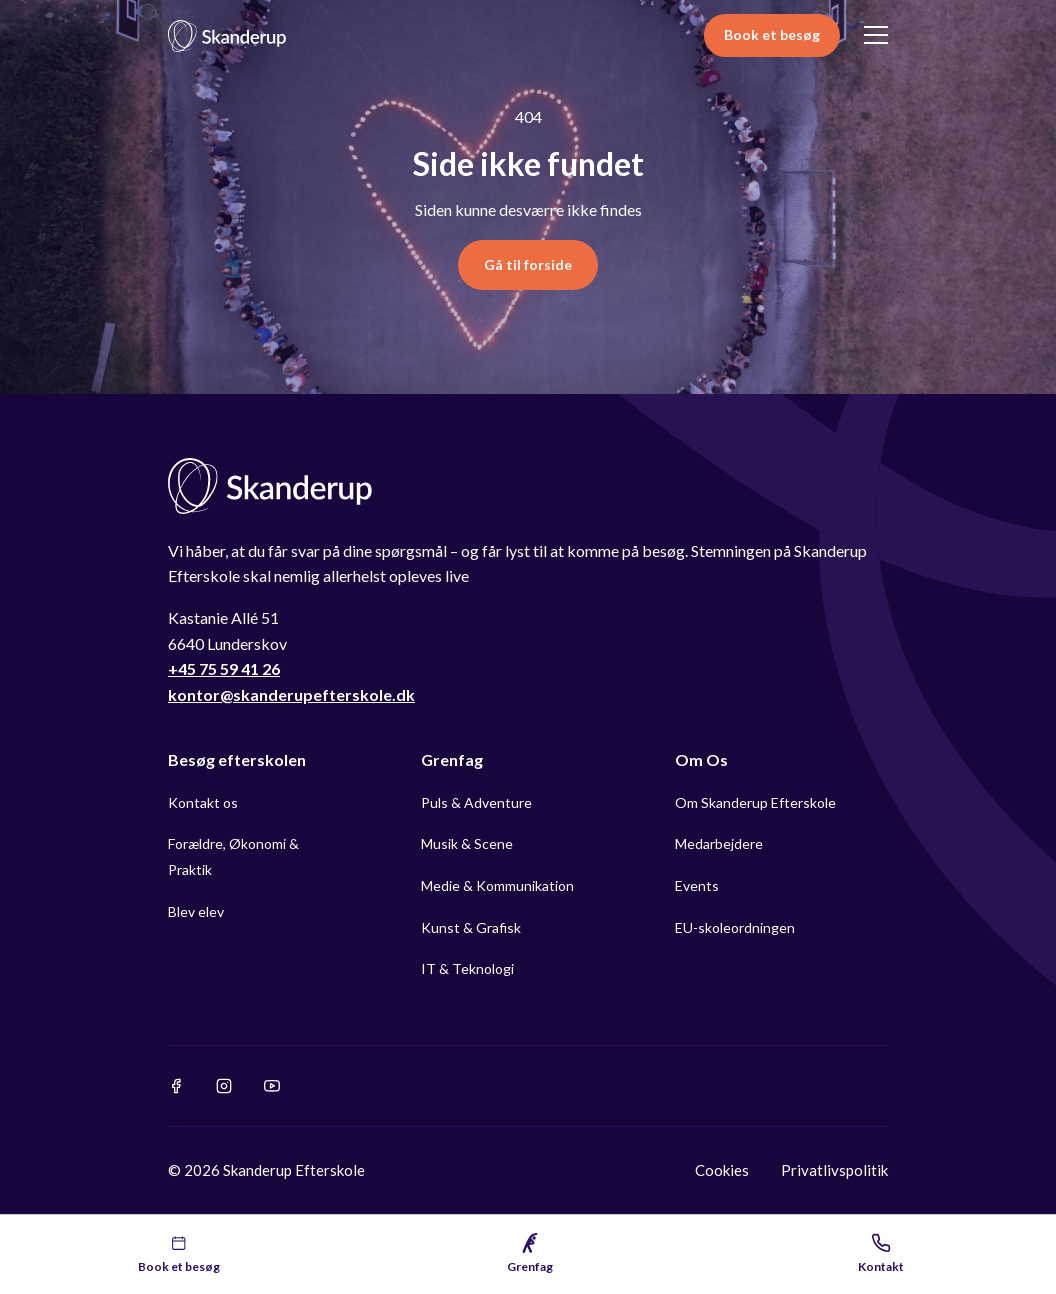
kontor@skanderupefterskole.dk (291, 694)
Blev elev (196, 911)
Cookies (722, 1170)
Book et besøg (772, 34)
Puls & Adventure (476, 802)
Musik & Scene (467, 843)
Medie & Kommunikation (497, 885)
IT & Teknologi (467, 968)
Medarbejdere (719, 843)
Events (697, 885)
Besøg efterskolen (237, 759)
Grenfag (452, 759)
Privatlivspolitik (834, 1170)
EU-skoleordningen (735, 927)
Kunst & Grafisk (471, 927)
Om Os (701, 759)
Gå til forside (528, 264)
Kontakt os (203, 802)
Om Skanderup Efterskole (755, 802)
